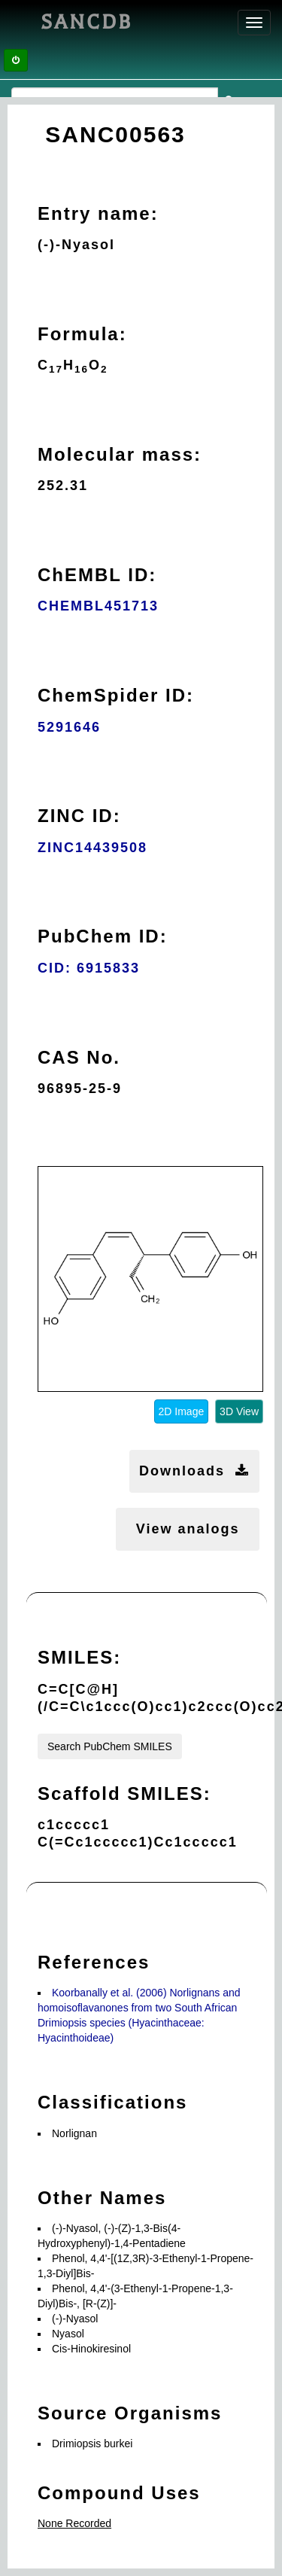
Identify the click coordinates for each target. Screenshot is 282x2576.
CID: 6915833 (89, 968)
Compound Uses (119, 2493)
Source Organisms (130, 2413)
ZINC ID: (79, 815)
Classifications (112, 2102)
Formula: (82, 334)
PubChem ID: (103, 936)
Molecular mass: (120, 454)
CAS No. (79, 1057)
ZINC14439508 (92, 847)
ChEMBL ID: (97, 575)
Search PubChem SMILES (109, 1746)
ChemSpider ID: (116, 695)
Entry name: (98, 213)
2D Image (182, 1411)
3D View (239, 1411)
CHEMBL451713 (98, 606)
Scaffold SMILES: (124, 1793)
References (94, 1962)
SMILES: (79, 1657)
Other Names (102, 2198)
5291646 (69, 727)
